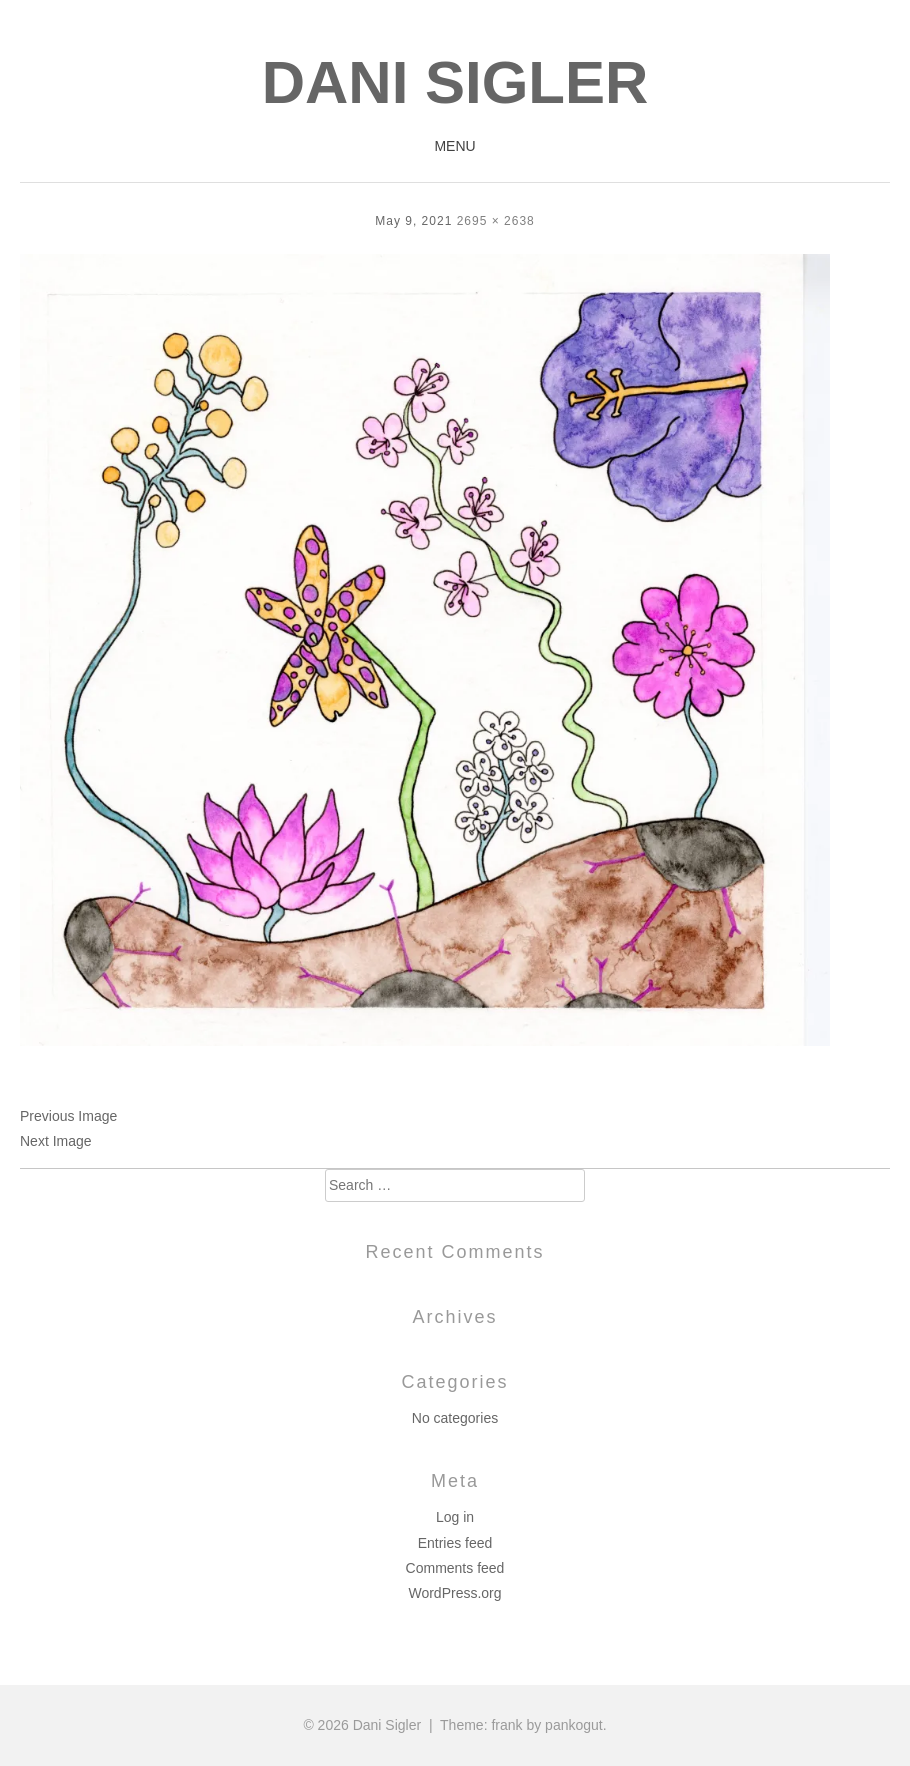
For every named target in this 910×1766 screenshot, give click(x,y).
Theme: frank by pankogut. (523, 1725)
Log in (455, 1517)
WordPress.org (454, 1593)
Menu (454, 146)
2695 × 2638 (496, 221)
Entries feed (455, 1543)
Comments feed (455, 1568)
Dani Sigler (455, 82)
